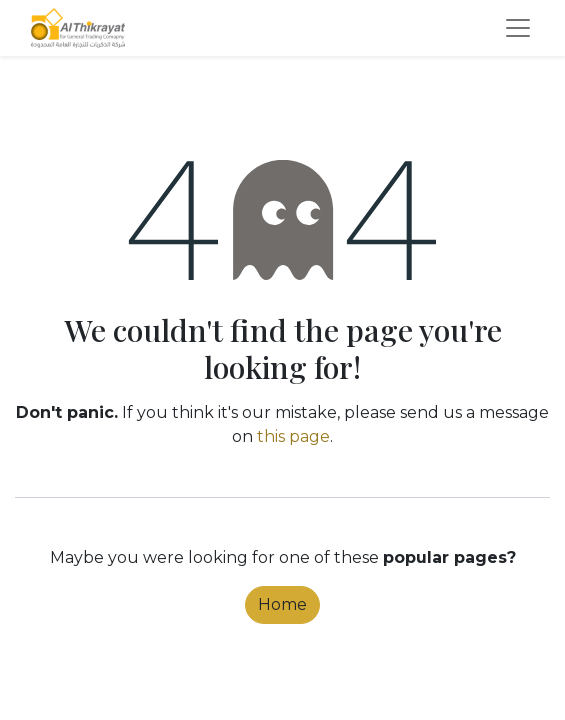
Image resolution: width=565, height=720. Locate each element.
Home (282, 604)
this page (293, 436)
